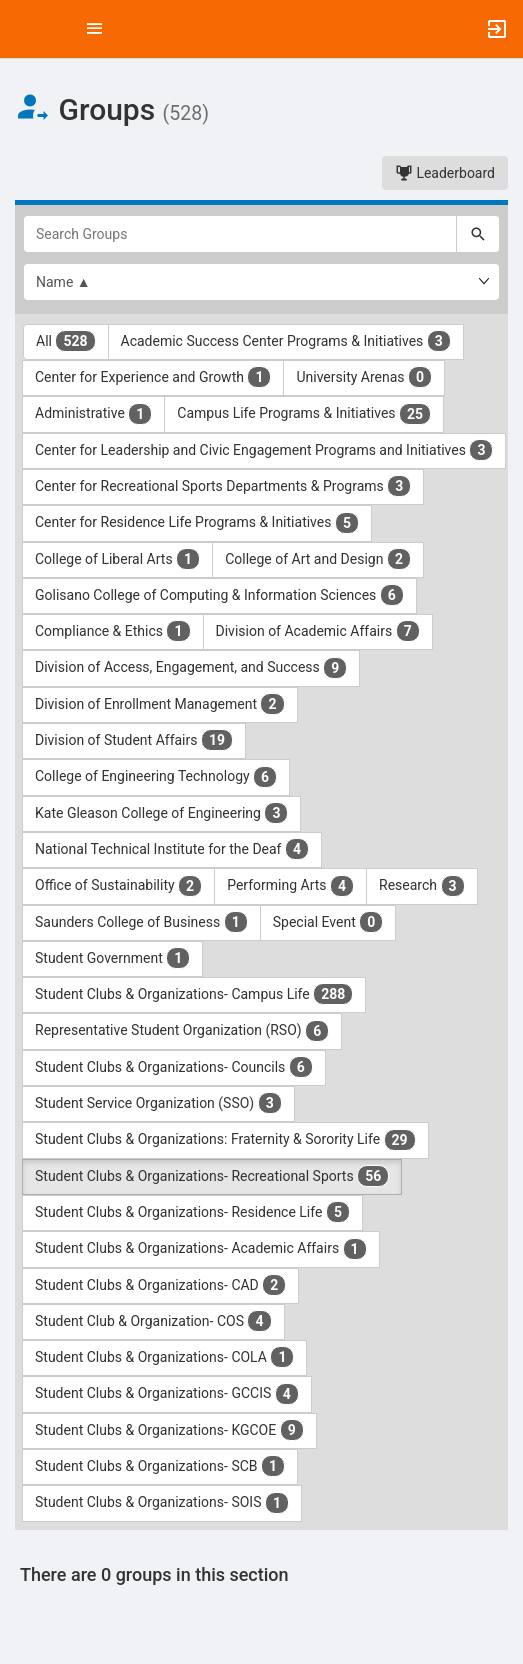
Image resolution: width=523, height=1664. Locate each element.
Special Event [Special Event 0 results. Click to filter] (328, 922)
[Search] (478, 234)
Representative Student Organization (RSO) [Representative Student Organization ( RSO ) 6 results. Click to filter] (182, 1031)
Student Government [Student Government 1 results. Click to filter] (112, 958)
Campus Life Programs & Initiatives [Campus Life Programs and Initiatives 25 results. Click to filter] (304, 414)
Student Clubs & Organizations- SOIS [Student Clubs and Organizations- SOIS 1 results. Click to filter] (162, 1503)
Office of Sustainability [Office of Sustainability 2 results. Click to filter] (118, 886)
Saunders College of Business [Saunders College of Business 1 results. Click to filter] (141, 922)
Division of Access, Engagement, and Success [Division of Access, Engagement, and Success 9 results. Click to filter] (191, 668)
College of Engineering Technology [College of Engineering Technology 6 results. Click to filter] (156, 777)
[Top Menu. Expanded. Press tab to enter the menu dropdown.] (95, 29)
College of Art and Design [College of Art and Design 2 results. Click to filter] (318, 559)
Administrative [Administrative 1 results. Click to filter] (93, 414)
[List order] (261, 282)
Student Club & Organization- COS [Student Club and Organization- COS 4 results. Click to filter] (153, 1321)
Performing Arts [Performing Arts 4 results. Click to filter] (290, 886)
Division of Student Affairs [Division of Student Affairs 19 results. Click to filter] (134, 740)
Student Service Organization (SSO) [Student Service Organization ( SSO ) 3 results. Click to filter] (158, 1103)
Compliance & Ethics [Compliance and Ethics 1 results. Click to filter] (113, 631)
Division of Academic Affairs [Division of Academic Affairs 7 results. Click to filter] (318, 631)
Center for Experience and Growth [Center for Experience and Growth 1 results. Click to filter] (153, 377)
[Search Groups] (240, 234)
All (66, 341)
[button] (25, 29)
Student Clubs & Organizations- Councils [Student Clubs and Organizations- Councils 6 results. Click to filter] (174, 1067)
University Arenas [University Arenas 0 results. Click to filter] (364, 377)
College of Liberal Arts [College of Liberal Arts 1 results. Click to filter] (117, 559)
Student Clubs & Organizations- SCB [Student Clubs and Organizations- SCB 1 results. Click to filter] (160, 1466)
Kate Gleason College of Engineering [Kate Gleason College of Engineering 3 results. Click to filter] (161, 813)
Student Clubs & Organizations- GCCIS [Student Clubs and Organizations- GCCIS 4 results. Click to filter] (167, 1394)
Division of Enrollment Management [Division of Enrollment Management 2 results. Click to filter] (160, 704)
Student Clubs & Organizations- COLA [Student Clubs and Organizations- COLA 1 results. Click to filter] (164, 1357)
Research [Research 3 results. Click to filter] (422, 886)
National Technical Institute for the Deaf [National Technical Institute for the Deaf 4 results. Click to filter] (172, 849)
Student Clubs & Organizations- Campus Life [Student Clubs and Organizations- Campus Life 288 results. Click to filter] (194, 994)
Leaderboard (445, 173)
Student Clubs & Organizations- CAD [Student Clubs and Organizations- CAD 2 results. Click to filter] (160, 1285)
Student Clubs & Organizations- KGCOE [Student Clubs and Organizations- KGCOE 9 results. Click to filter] (169, 1430)
